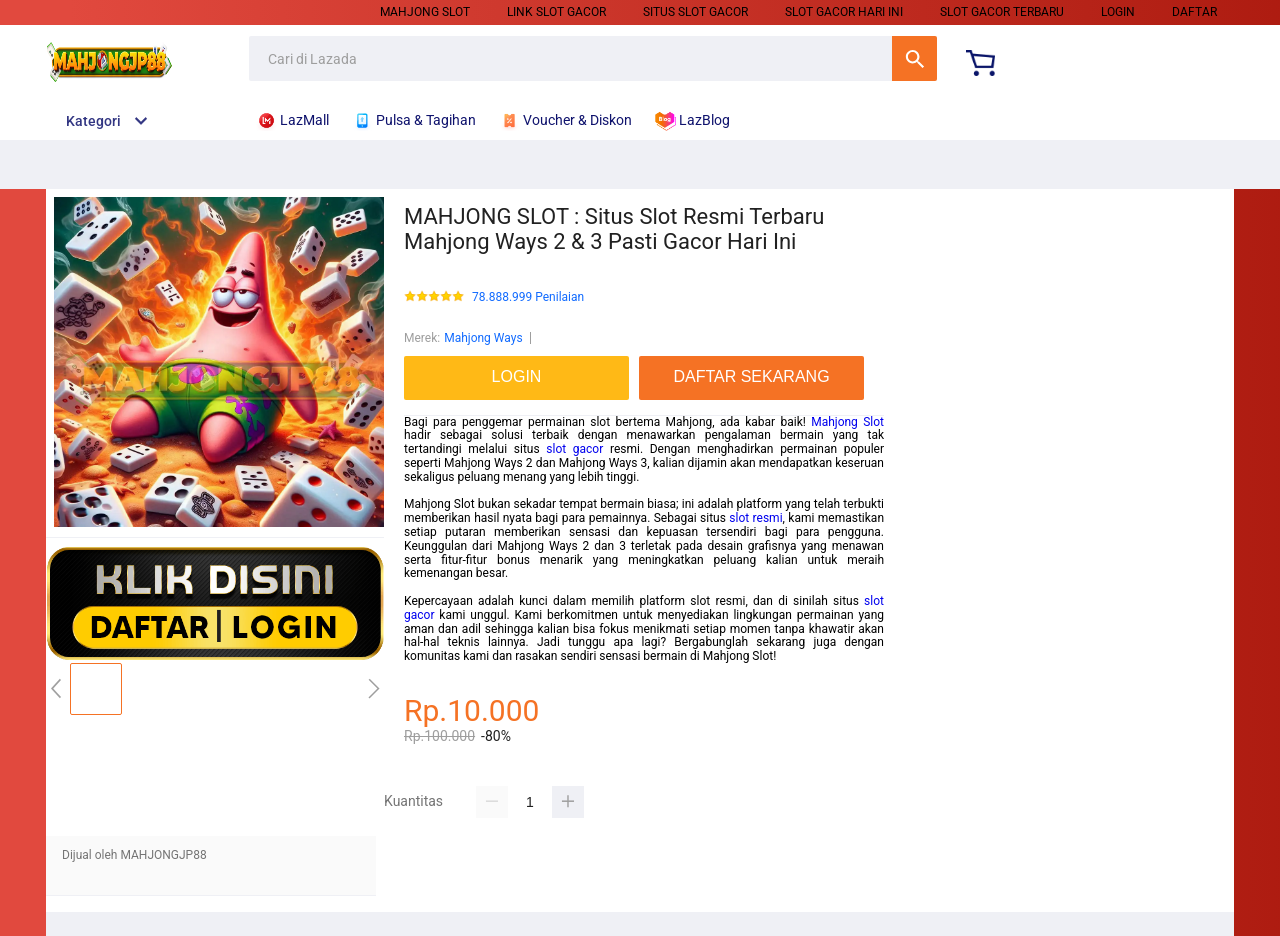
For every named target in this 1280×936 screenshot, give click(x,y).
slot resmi (755, 518)
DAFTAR (1194, 12)
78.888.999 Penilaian (528, 297)
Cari (914, 58)
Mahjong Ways (483, 338)
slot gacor (574, 449)
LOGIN (1118, 12)
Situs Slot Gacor (695, 12)
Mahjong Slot (425, 12)
